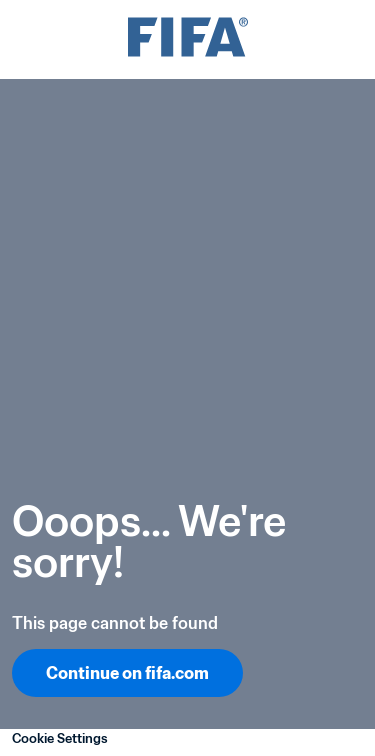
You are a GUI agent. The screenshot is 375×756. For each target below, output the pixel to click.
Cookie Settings (60, 738)
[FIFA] (188, 39)
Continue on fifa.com (127, 673)
